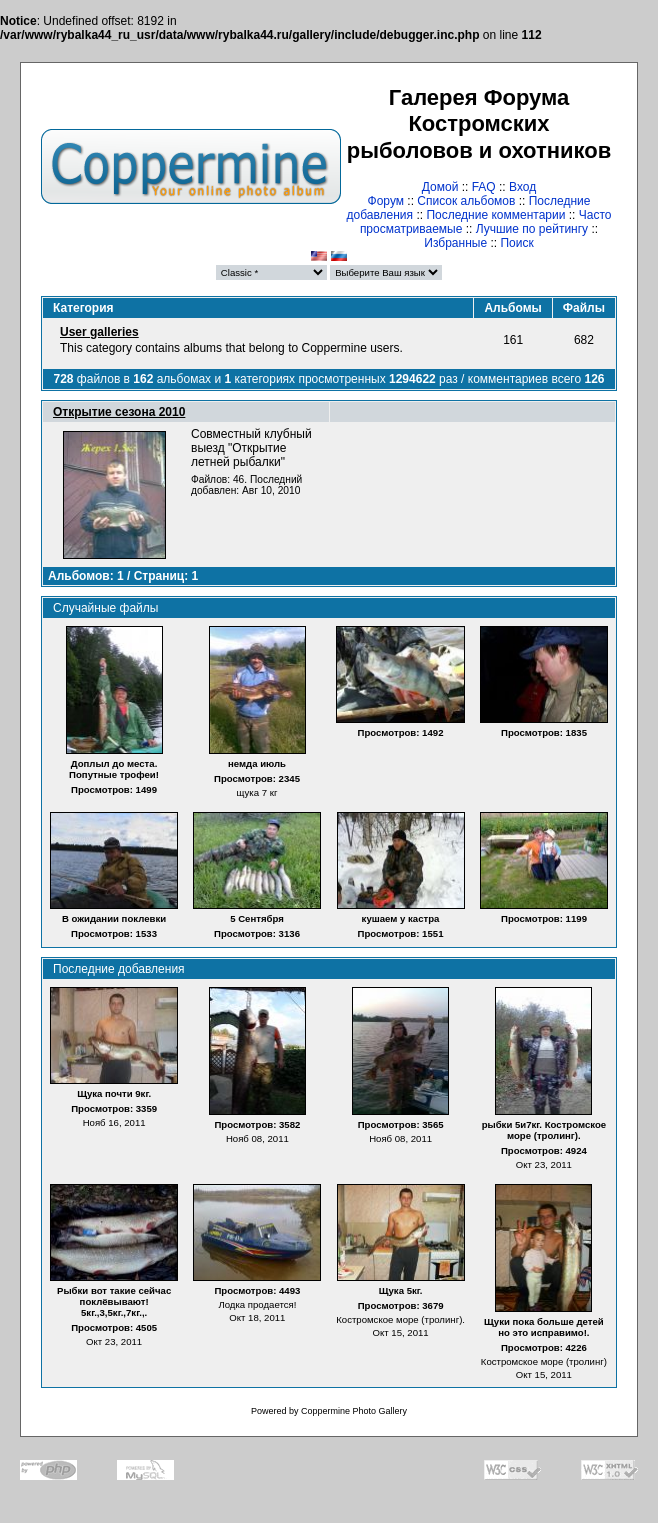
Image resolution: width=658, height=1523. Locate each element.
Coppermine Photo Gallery (354, 1411)
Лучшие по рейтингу (532, 229)
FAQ (484, 187)
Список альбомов (466, 201)
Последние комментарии (495, 215)
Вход (522, 187)
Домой (440, 187)
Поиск (516, 243)
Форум (386, 201)
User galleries (99, 332)
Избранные (455, 243)
